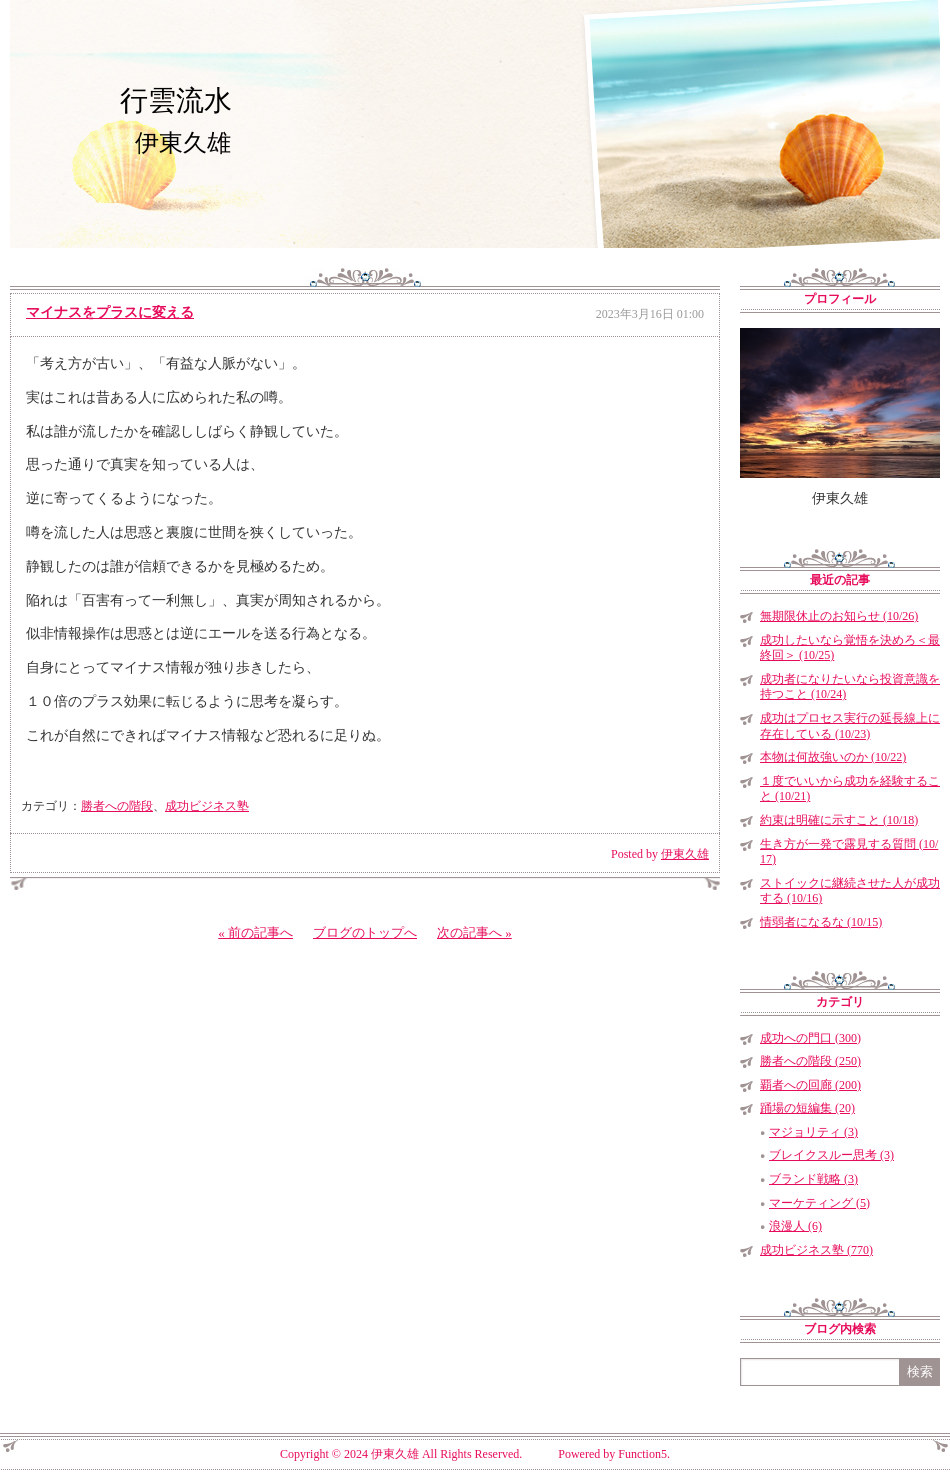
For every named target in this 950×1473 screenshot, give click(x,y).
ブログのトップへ (365, 932)
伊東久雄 (685, 854)
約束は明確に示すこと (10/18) (839, 820)
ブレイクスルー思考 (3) (831, 1155)
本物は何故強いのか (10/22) (833, 757)
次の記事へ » (474, 932)
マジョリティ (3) (813, 1132)
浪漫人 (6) (795, 1226)
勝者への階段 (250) (810, 1061)
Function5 (642, 1454)
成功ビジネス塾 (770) (816, 1250)
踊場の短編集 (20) (807, 1108)
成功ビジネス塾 (207, 806)
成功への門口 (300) (810, 1038)
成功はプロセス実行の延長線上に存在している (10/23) (850, 726)
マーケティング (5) (819, 1203)
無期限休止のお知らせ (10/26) (839, 616)
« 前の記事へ (255, 932)
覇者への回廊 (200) (810, 1085)
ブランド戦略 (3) (813, 1179)
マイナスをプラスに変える (110, 312)
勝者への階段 (117, 806)
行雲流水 (176, 100)
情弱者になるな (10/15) (821, 922)
